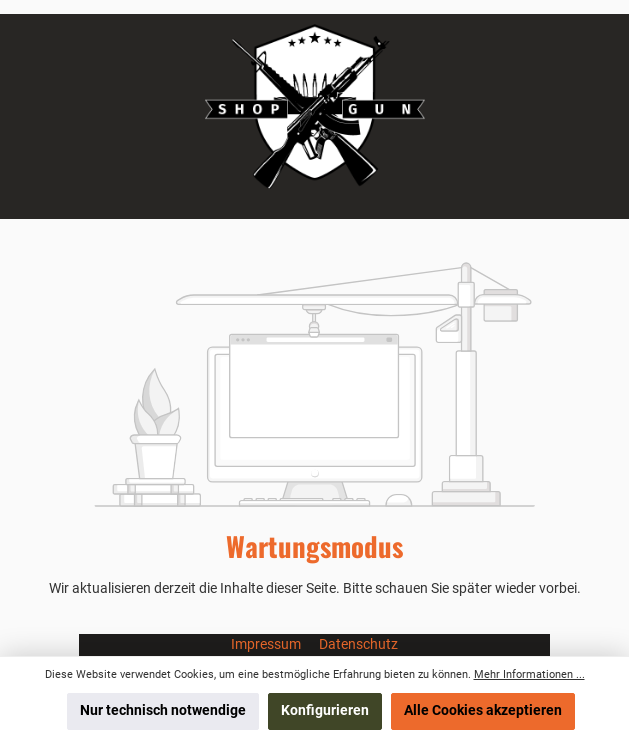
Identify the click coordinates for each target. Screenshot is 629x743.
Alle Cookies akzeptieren (483, 710)
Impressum (267, 644)
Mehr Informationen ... (529, 674)
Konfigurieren (325, 710)
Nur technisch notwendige (163, 710)
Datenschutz (358, 644)
